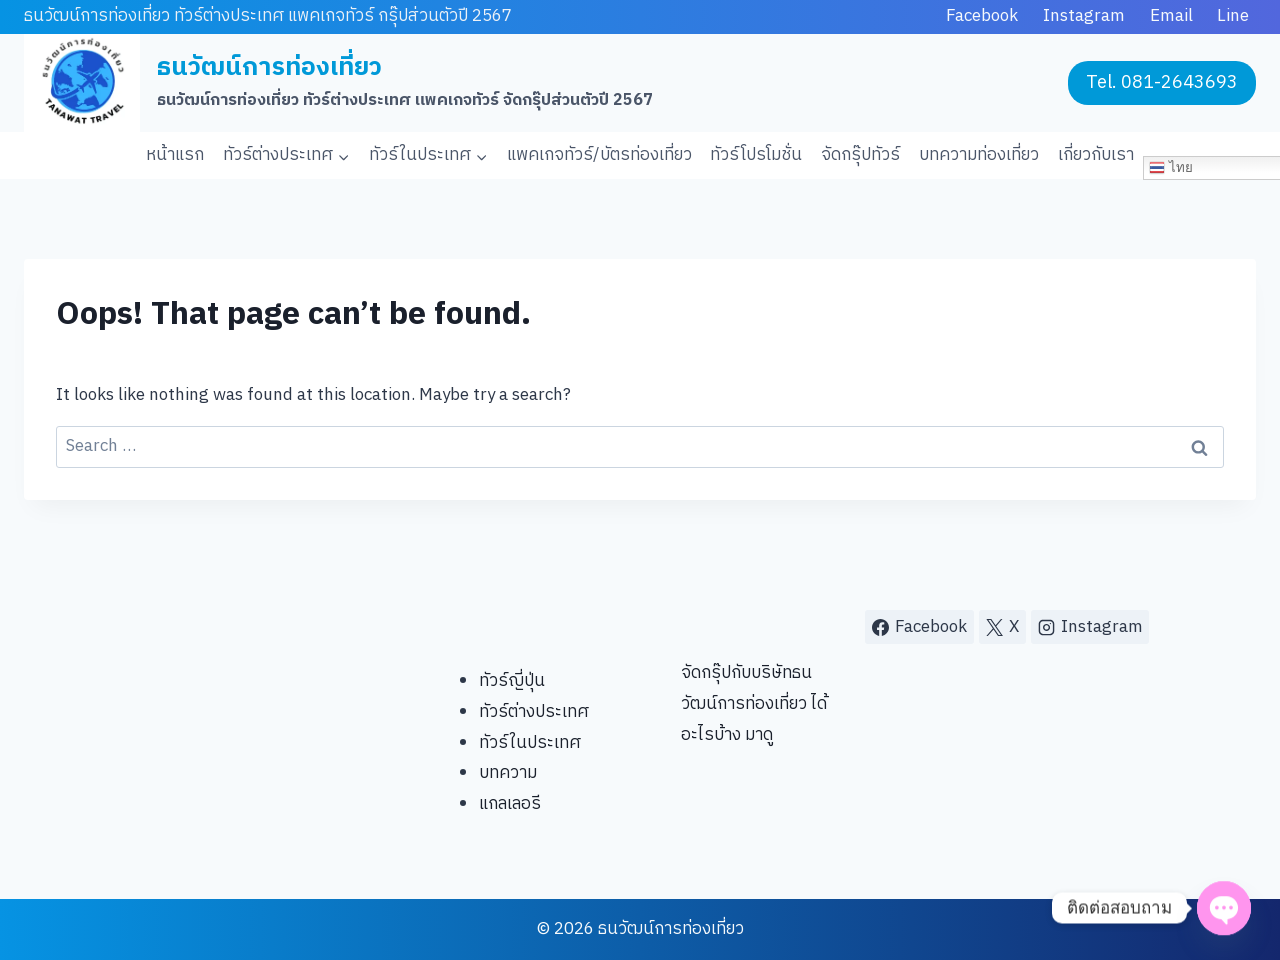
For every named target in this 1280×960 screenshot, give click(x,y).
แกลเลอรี (510, 804)
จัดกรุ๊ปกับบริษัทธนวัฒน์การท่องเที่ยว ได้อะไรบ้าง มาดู (754, 703)
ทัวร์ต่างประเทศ (534, 712)
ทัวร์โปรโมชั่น (756, 155)
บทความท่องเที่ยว (979, 155)
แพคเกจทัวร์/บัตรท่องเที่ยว (599, 155)
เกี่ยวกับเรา (1096, 155)
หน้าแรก (175, 155)
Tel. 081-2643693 (1162, 83)
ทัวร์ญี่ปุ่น (512, 681)
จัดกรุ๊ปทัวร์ (860, 155)
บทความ (508, 773)
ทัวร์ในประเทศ (530, 743)
